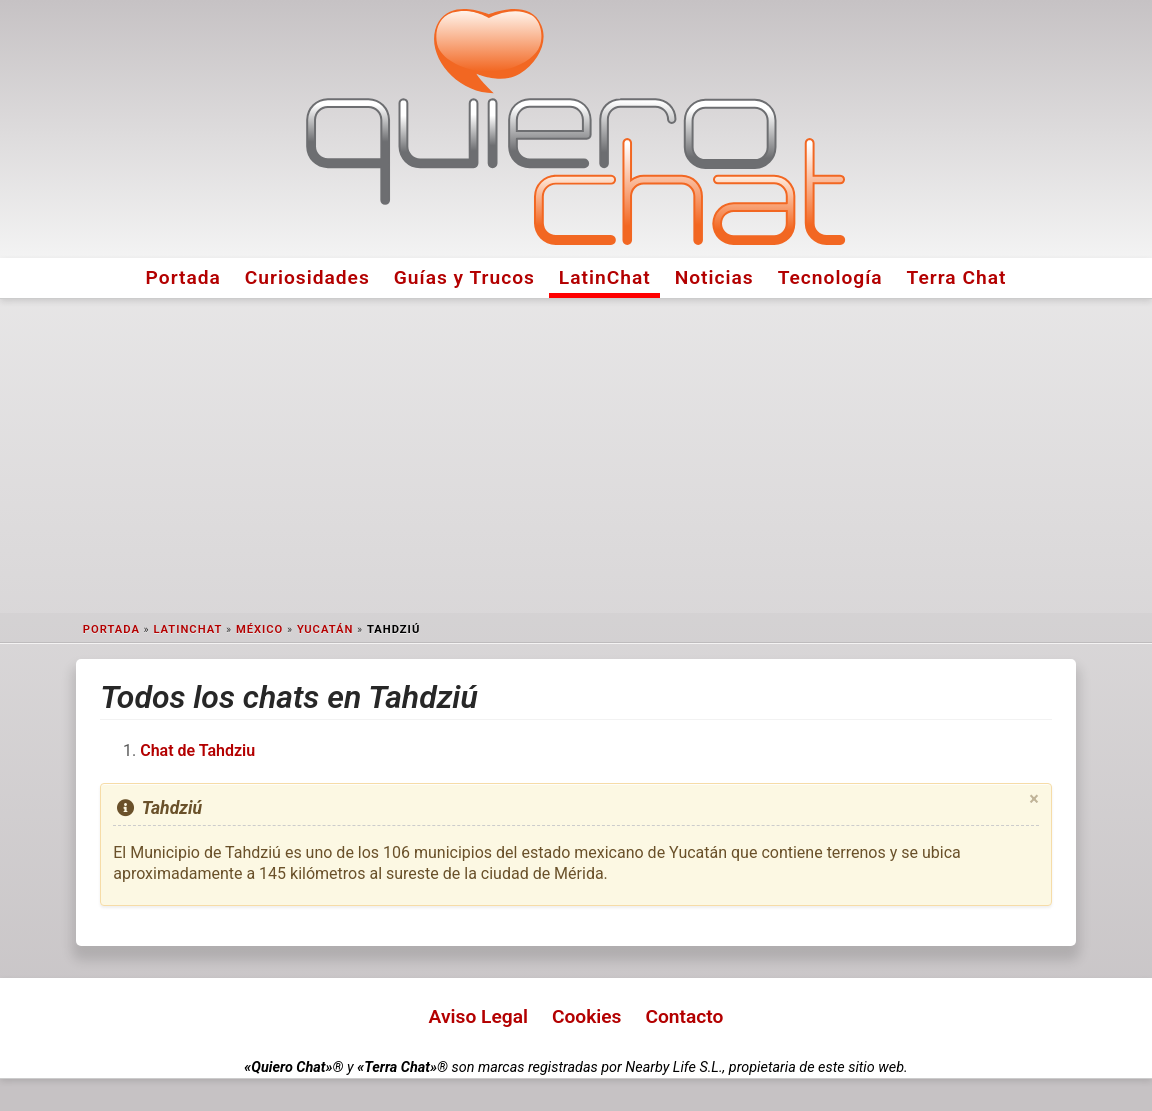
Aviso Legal (478, 1016)
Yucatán (325, 629)
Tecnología (830, 277)
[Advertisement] (576, 456)
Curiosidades (307, 277)
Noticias (714, 277)
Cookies (587, 1016)
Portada (183, 277)
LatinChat (605, 277)
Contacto (684, 1016)
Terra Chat (957, 277)
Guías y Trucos (464, 277)
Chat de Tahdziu (197, 750)
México (259, 629)
